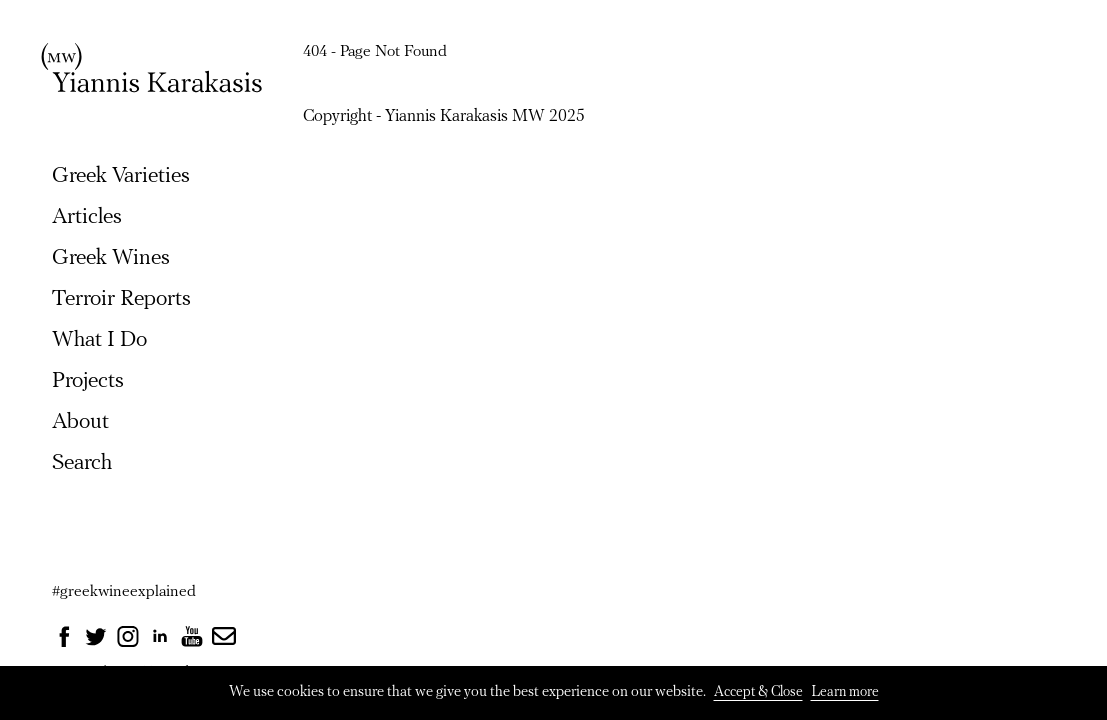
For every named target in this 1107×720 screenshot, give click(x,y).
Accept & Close (758, 692)
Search (82, 463)
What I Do (99, 340)
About (80, 422)
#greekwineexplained (124, 592)
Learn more (845, 692)
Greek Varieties (121, 176)
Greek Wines (111, 258)
